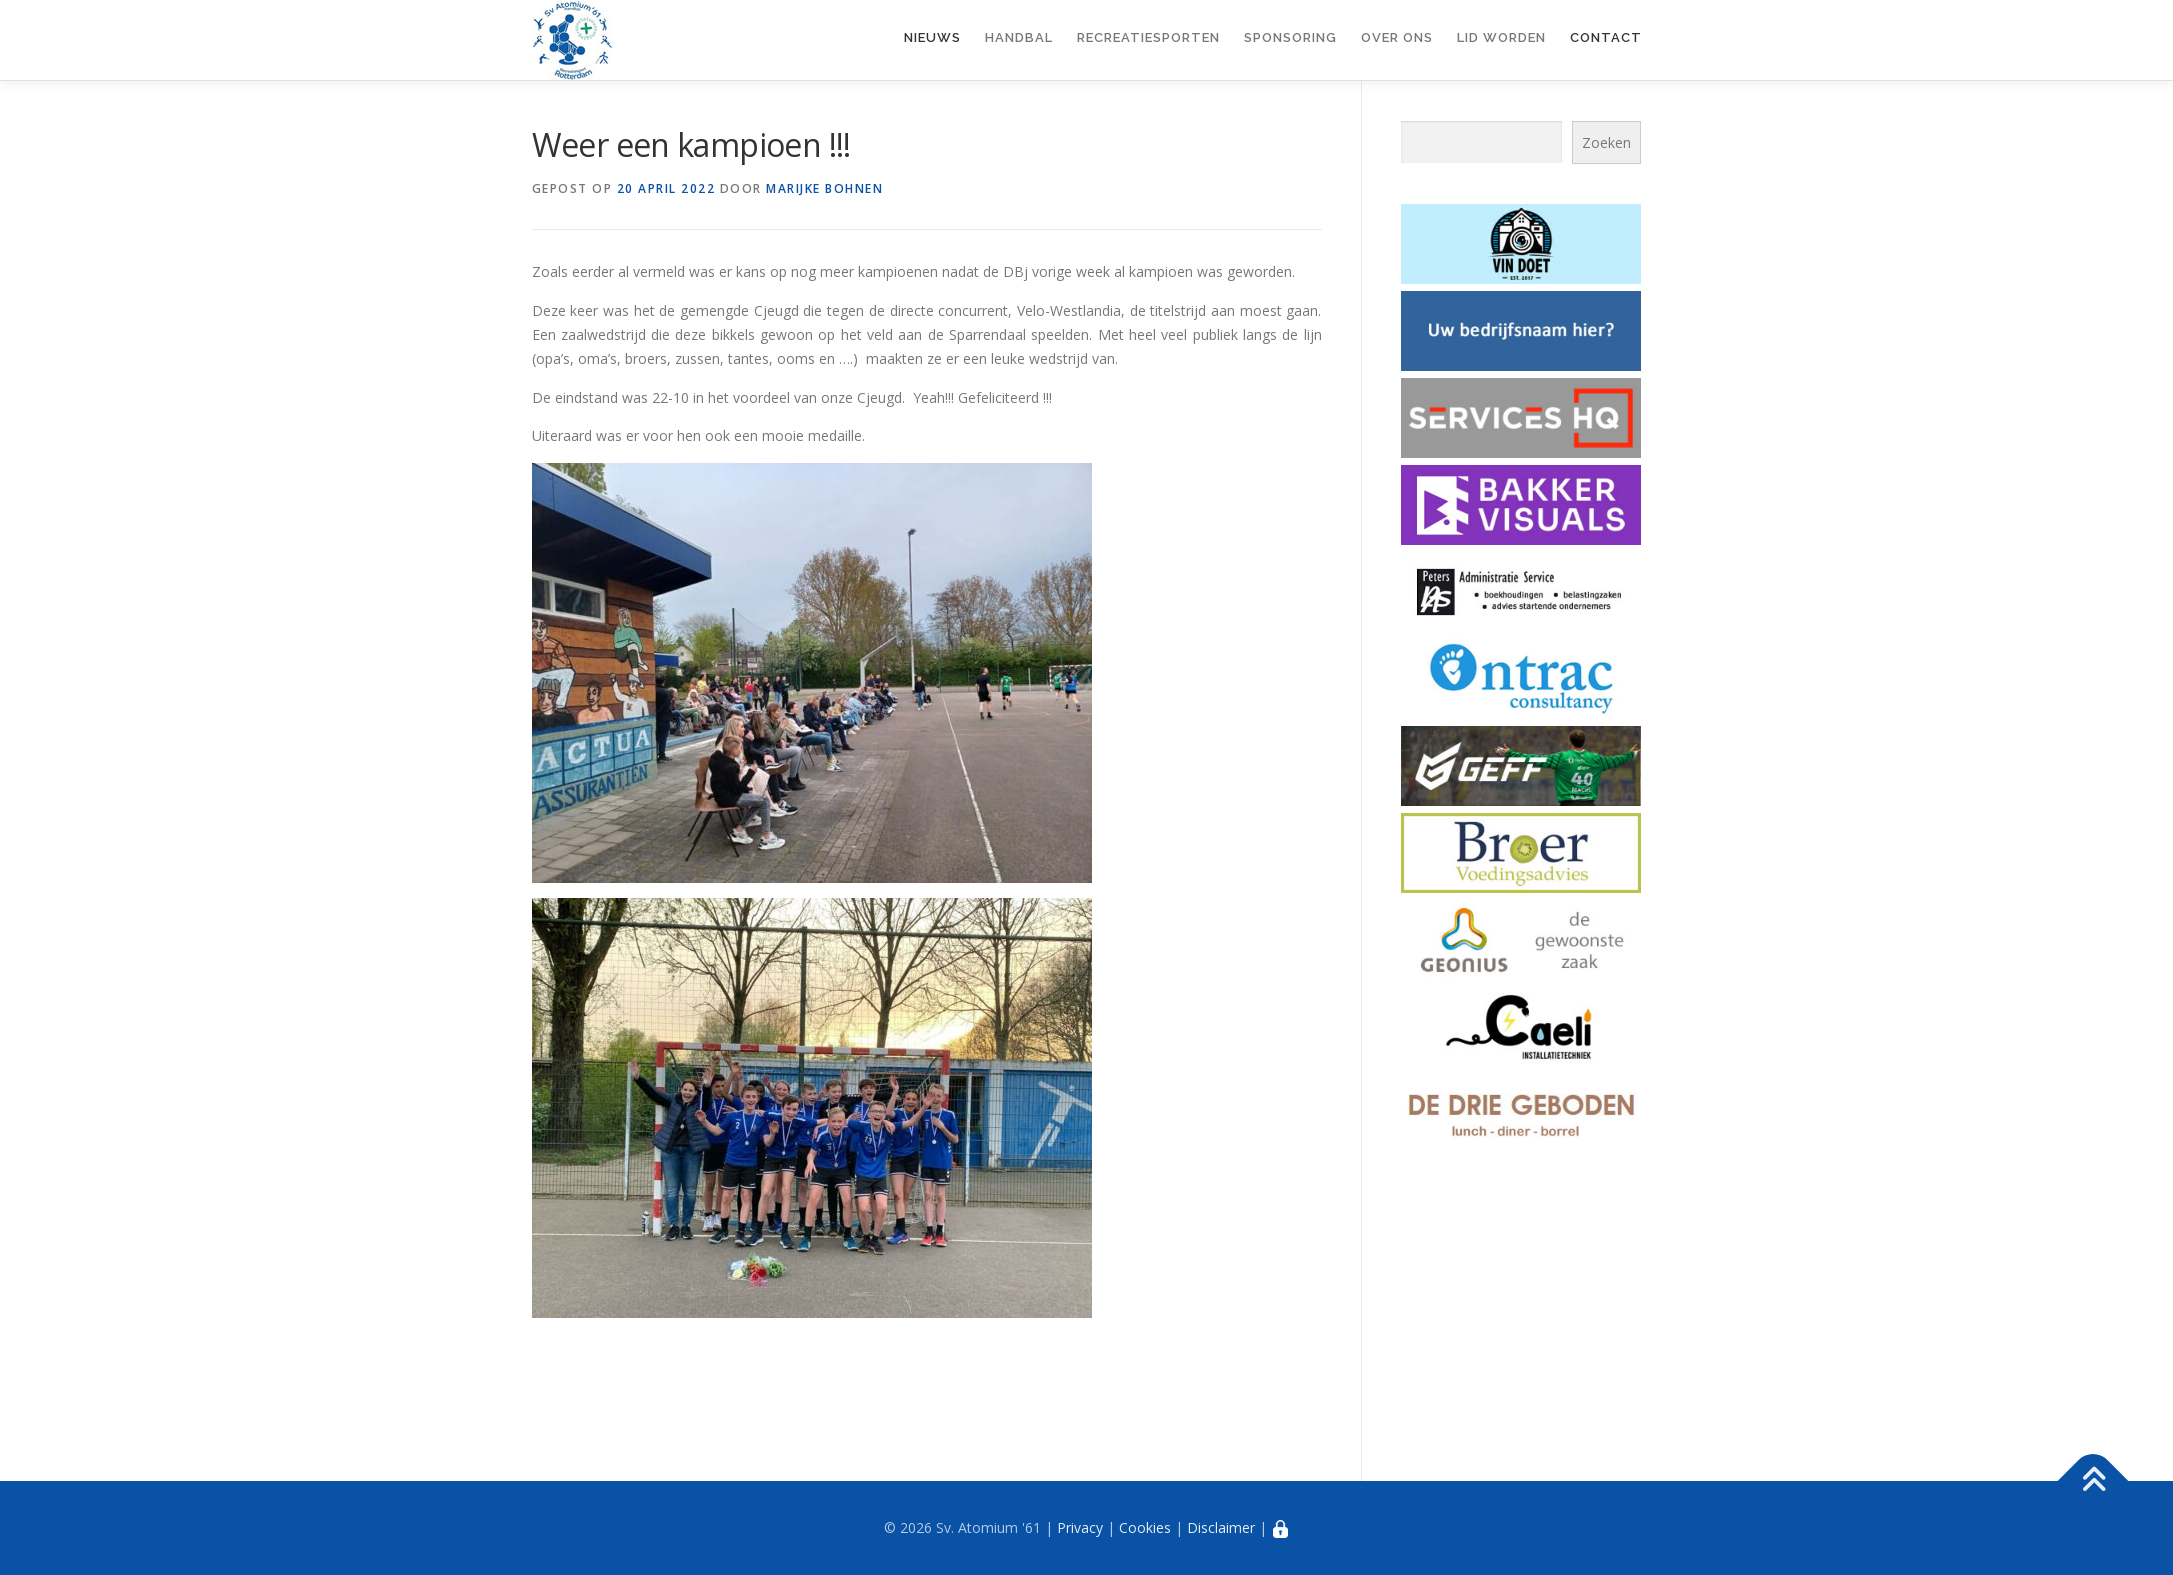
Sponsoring (1290, 37)
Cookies (1145, 1527)
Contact (1606, 37)
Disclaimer (1221, 1527)
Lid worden (1501, 37)
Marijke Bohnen (824, 188)
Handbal (1019, 37)
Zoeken (1606, 142)
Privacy (1080, 1527)
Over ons (1397, 37)
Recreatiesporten (1148, 37)
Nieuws (932, 37)
